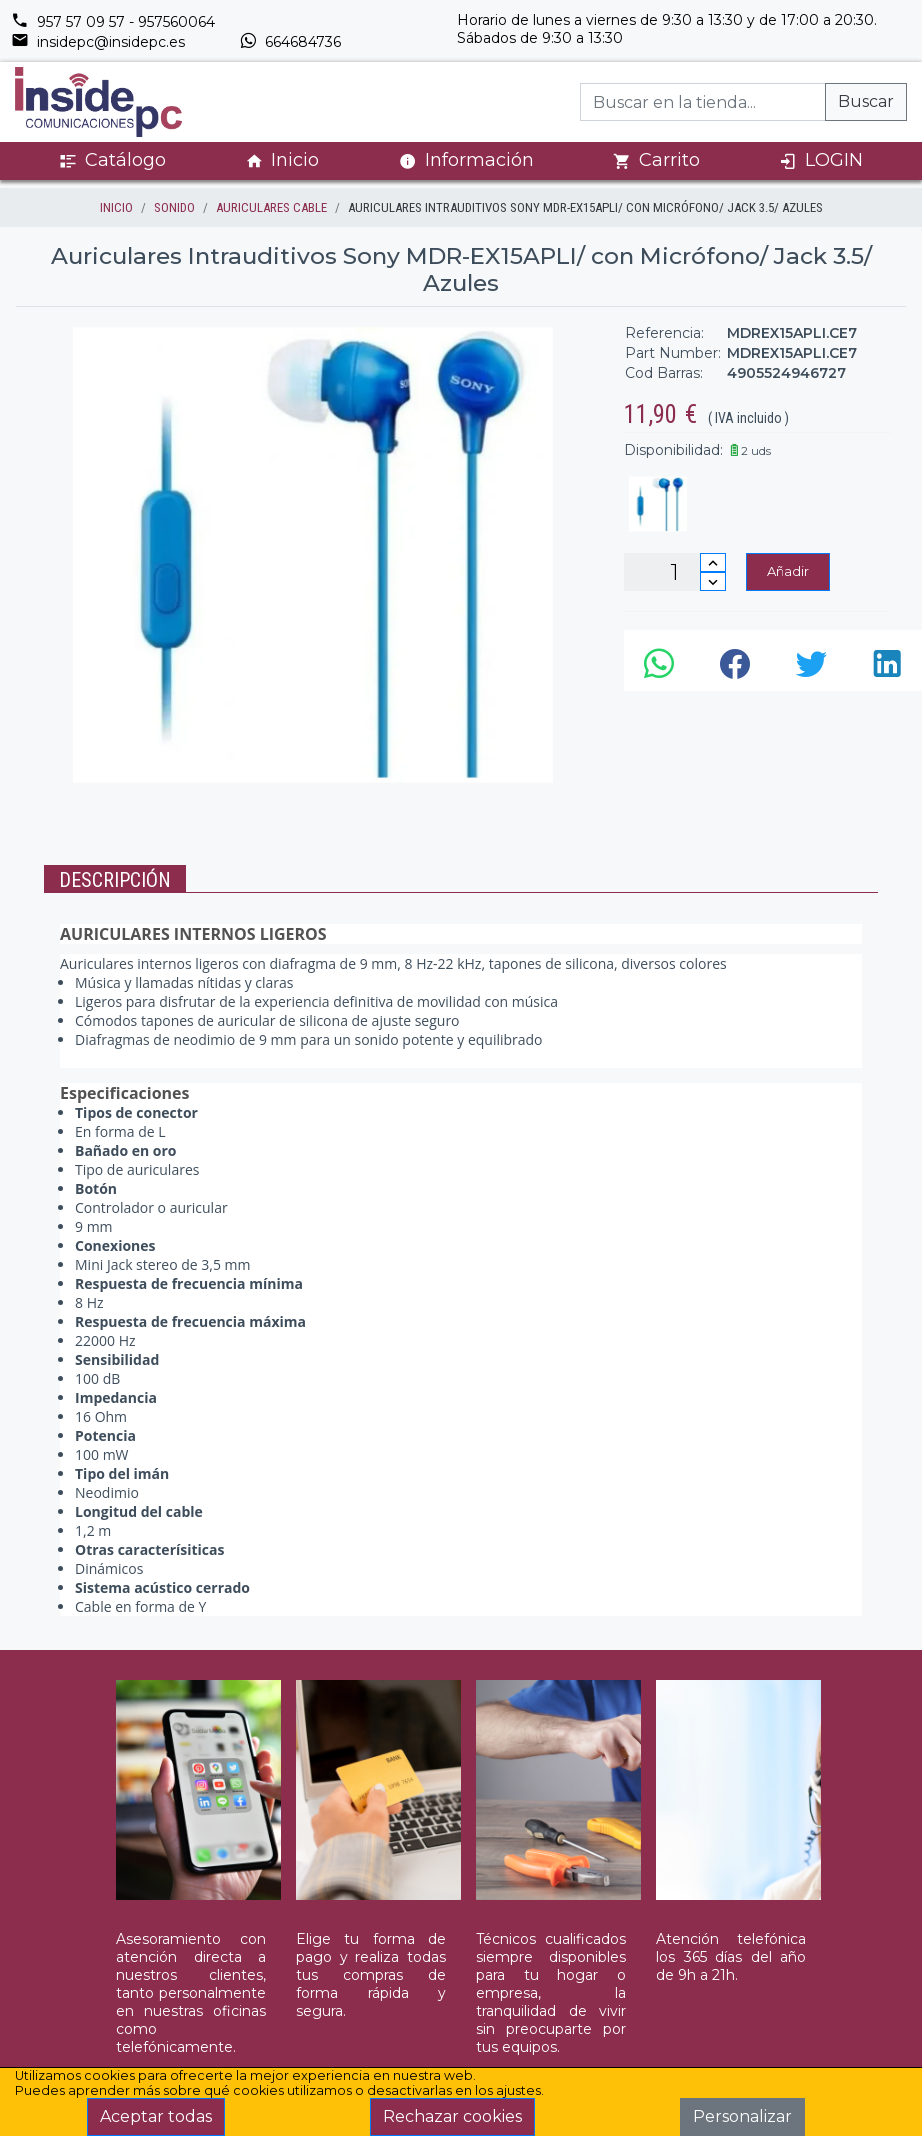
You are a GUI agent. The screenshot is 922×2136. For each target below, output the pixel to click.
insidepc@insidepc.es (98, 42)
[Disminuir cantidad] (713, 581)
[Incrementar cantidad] (713, 562)
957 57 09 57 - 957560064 (113, 22)
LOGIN (821, 160)
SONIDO (174, 207)
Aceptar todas (156, 2116)
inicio (116, 207)
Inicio (282, 160)
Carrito (656, 160)
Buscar (866, 101)
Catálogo (112, 160)
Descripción (115, 880)
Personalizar (742, 2116)
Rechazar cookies (452, 2116)
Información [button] (466, 160)
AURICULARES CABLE (271, 207)
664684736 (290, 42)
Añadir (788, 571)
